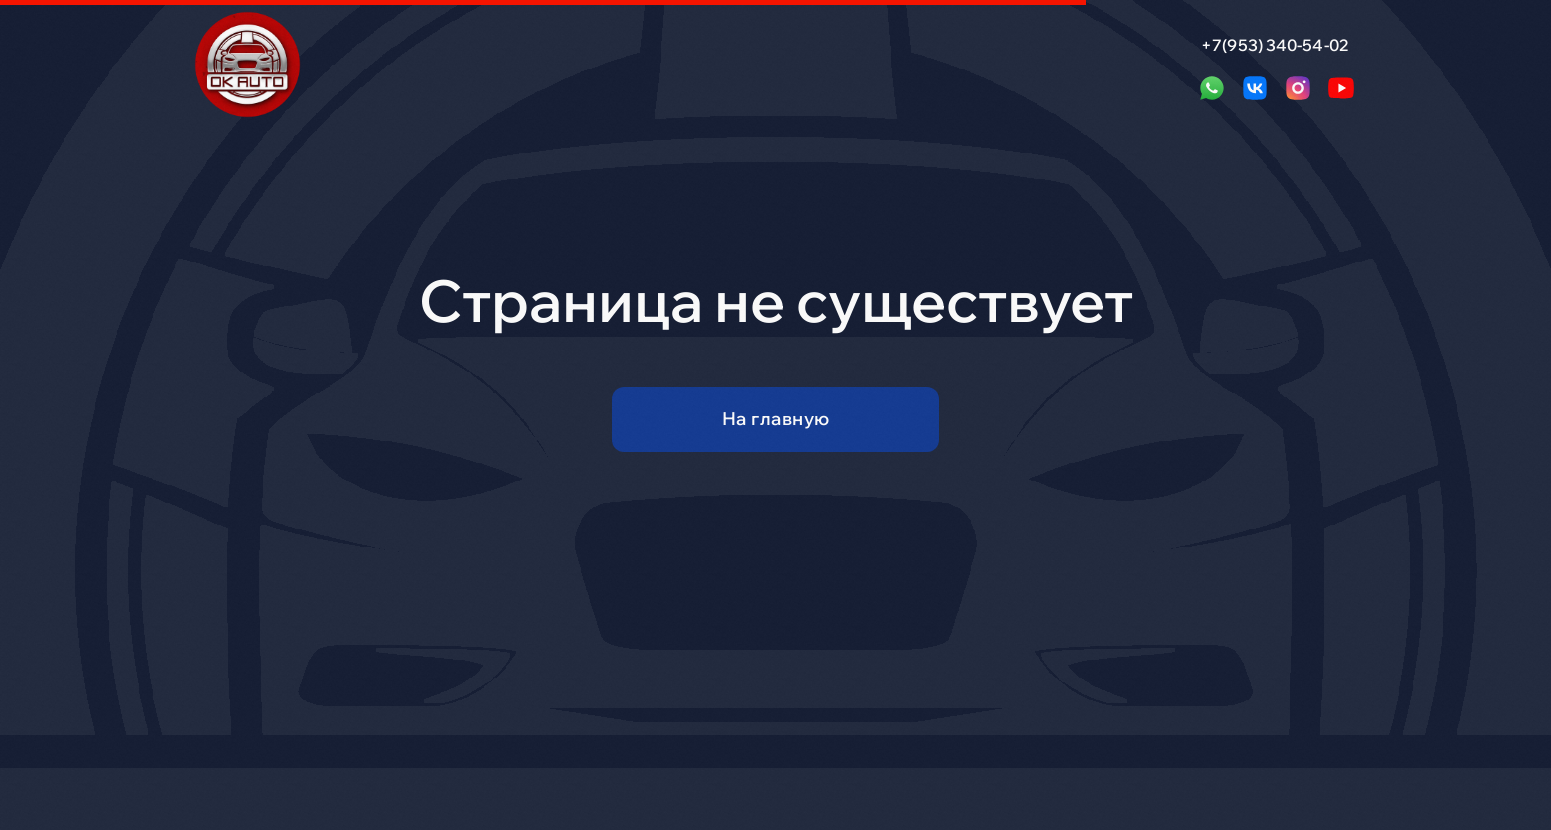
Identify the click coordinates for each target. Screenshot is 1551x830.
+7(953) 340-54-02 (1275, 45)
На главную (776, 418)
